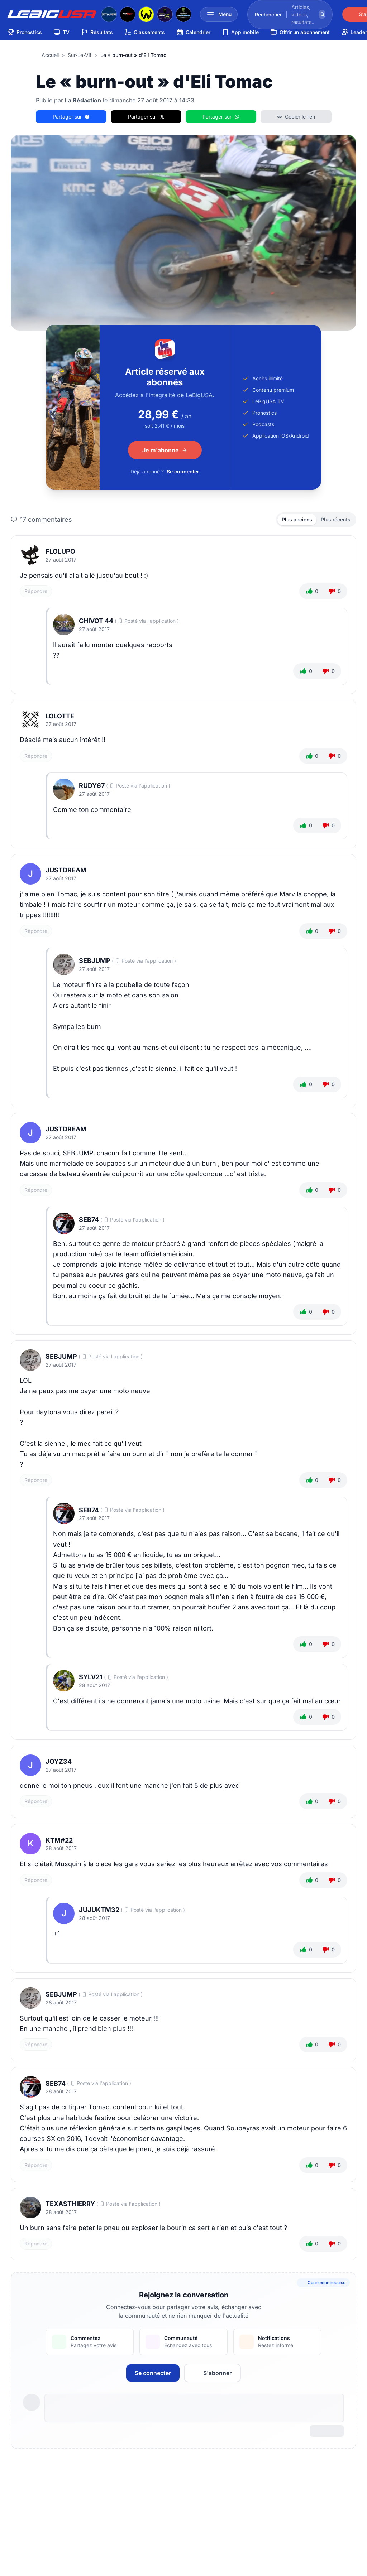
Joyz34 (59, 1761)
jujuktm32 (99, 1909)
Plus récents (336, 519)
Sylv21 (91, 1677)
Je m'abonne (164, 450)
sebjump (94, 960)
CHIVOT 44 (96, 621)
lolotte (60, 716)
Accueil (50, 55)
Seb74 (89, 1219)
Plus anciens (297, 519)
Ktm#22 (59, 1840)
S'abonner (212, 2373)
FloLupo (60, 551)
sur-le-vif (79, 55)
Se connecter (183, 471)
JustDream (66, 870)
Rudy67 (92, 785)
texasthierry (70, 2203)
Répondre (35, 591)
